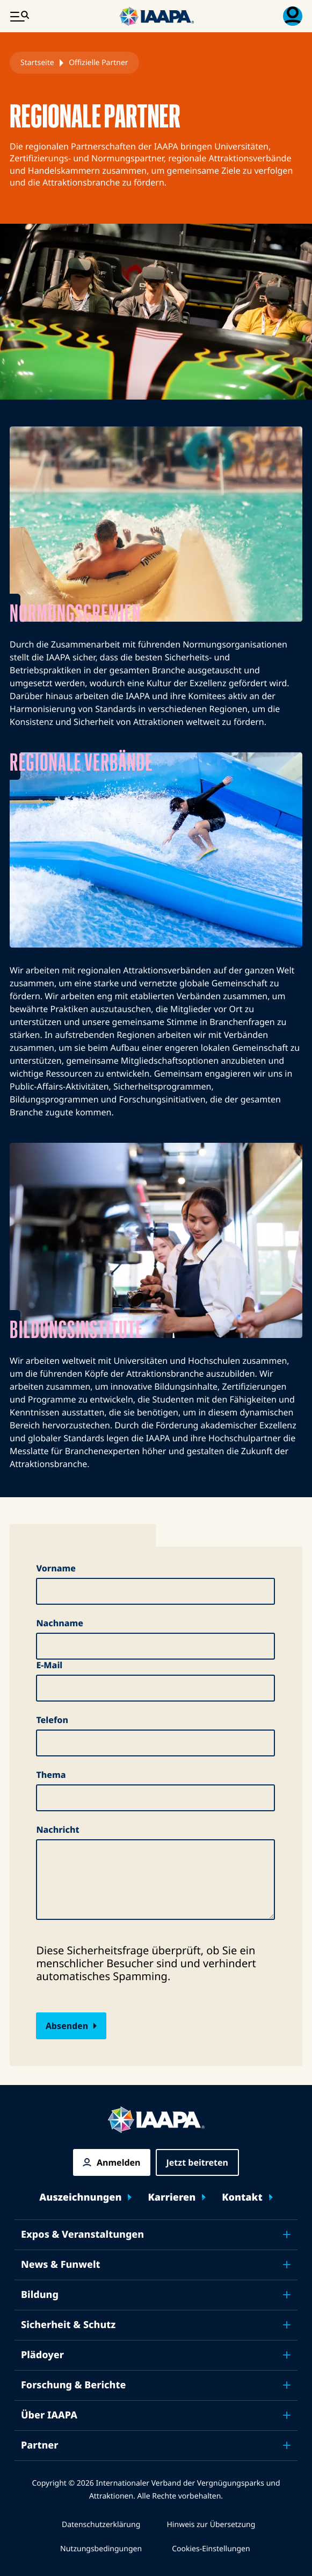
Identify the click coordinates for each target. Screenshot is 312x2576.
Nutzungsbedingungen (101, 2549)
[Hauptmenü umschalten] (19, 16)
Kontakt (242, 2197)
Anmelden (118, 2162)
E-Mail (49, 1665)
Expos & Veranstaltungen (82, 2234)
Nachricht (57, 1829)
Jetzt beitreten (197, 2162)
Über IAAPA (49, 2415)
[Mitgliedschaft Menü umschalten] (292, 16)
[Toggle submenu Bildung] (287, 2294)
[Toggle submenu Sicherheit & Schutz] (287, 2325)
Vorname (56, 1568)
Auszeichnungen (80, 2197)
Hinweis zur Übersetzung (211, 2525)
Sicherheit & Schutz (68, 2324)
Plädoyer (42, 2355)
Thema (51, 1774)
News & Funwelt (60, 2264)
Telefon (52, 1719)
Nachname (59, 1623)
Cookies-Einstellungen (211, 2549)
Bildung (40, 2294)
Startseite (37, 63)
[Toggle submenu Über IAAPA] (287, 2415)
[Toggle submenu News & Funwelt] (287, 2264)
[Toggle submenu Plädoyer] (287, 2355)
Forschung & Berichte (73, 2385)
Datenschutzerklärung (101, 2525)
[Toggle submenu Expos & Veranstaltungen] (287, 2234)
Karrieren (171, 2197)
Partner (40, 2445)
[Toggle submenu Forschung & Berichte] (287, 2385)
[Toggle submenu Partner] (287, 2445)
